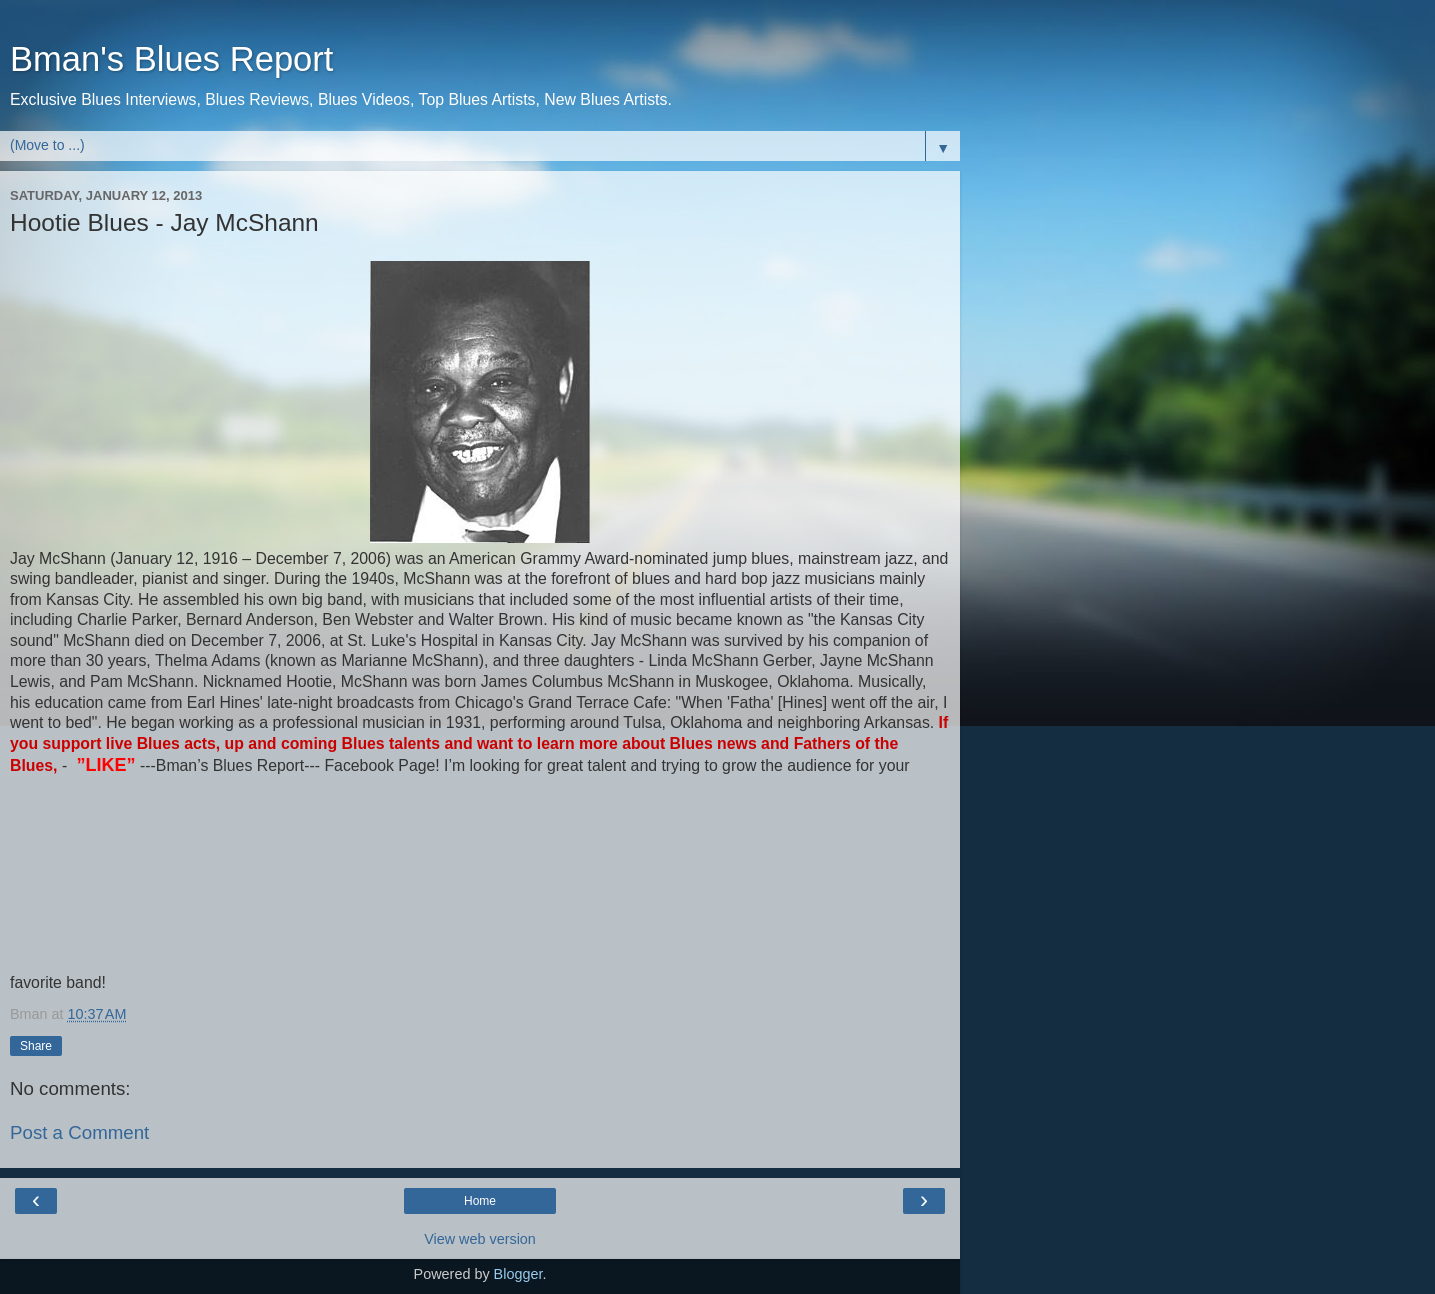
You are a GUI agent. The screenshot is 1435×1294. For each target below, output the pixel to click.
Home (480, 1201)
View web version (480, 1239)
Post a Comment (79, 1132)
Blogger (518, 1274)
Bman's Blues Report (171, 59)
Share (36, 1046)
